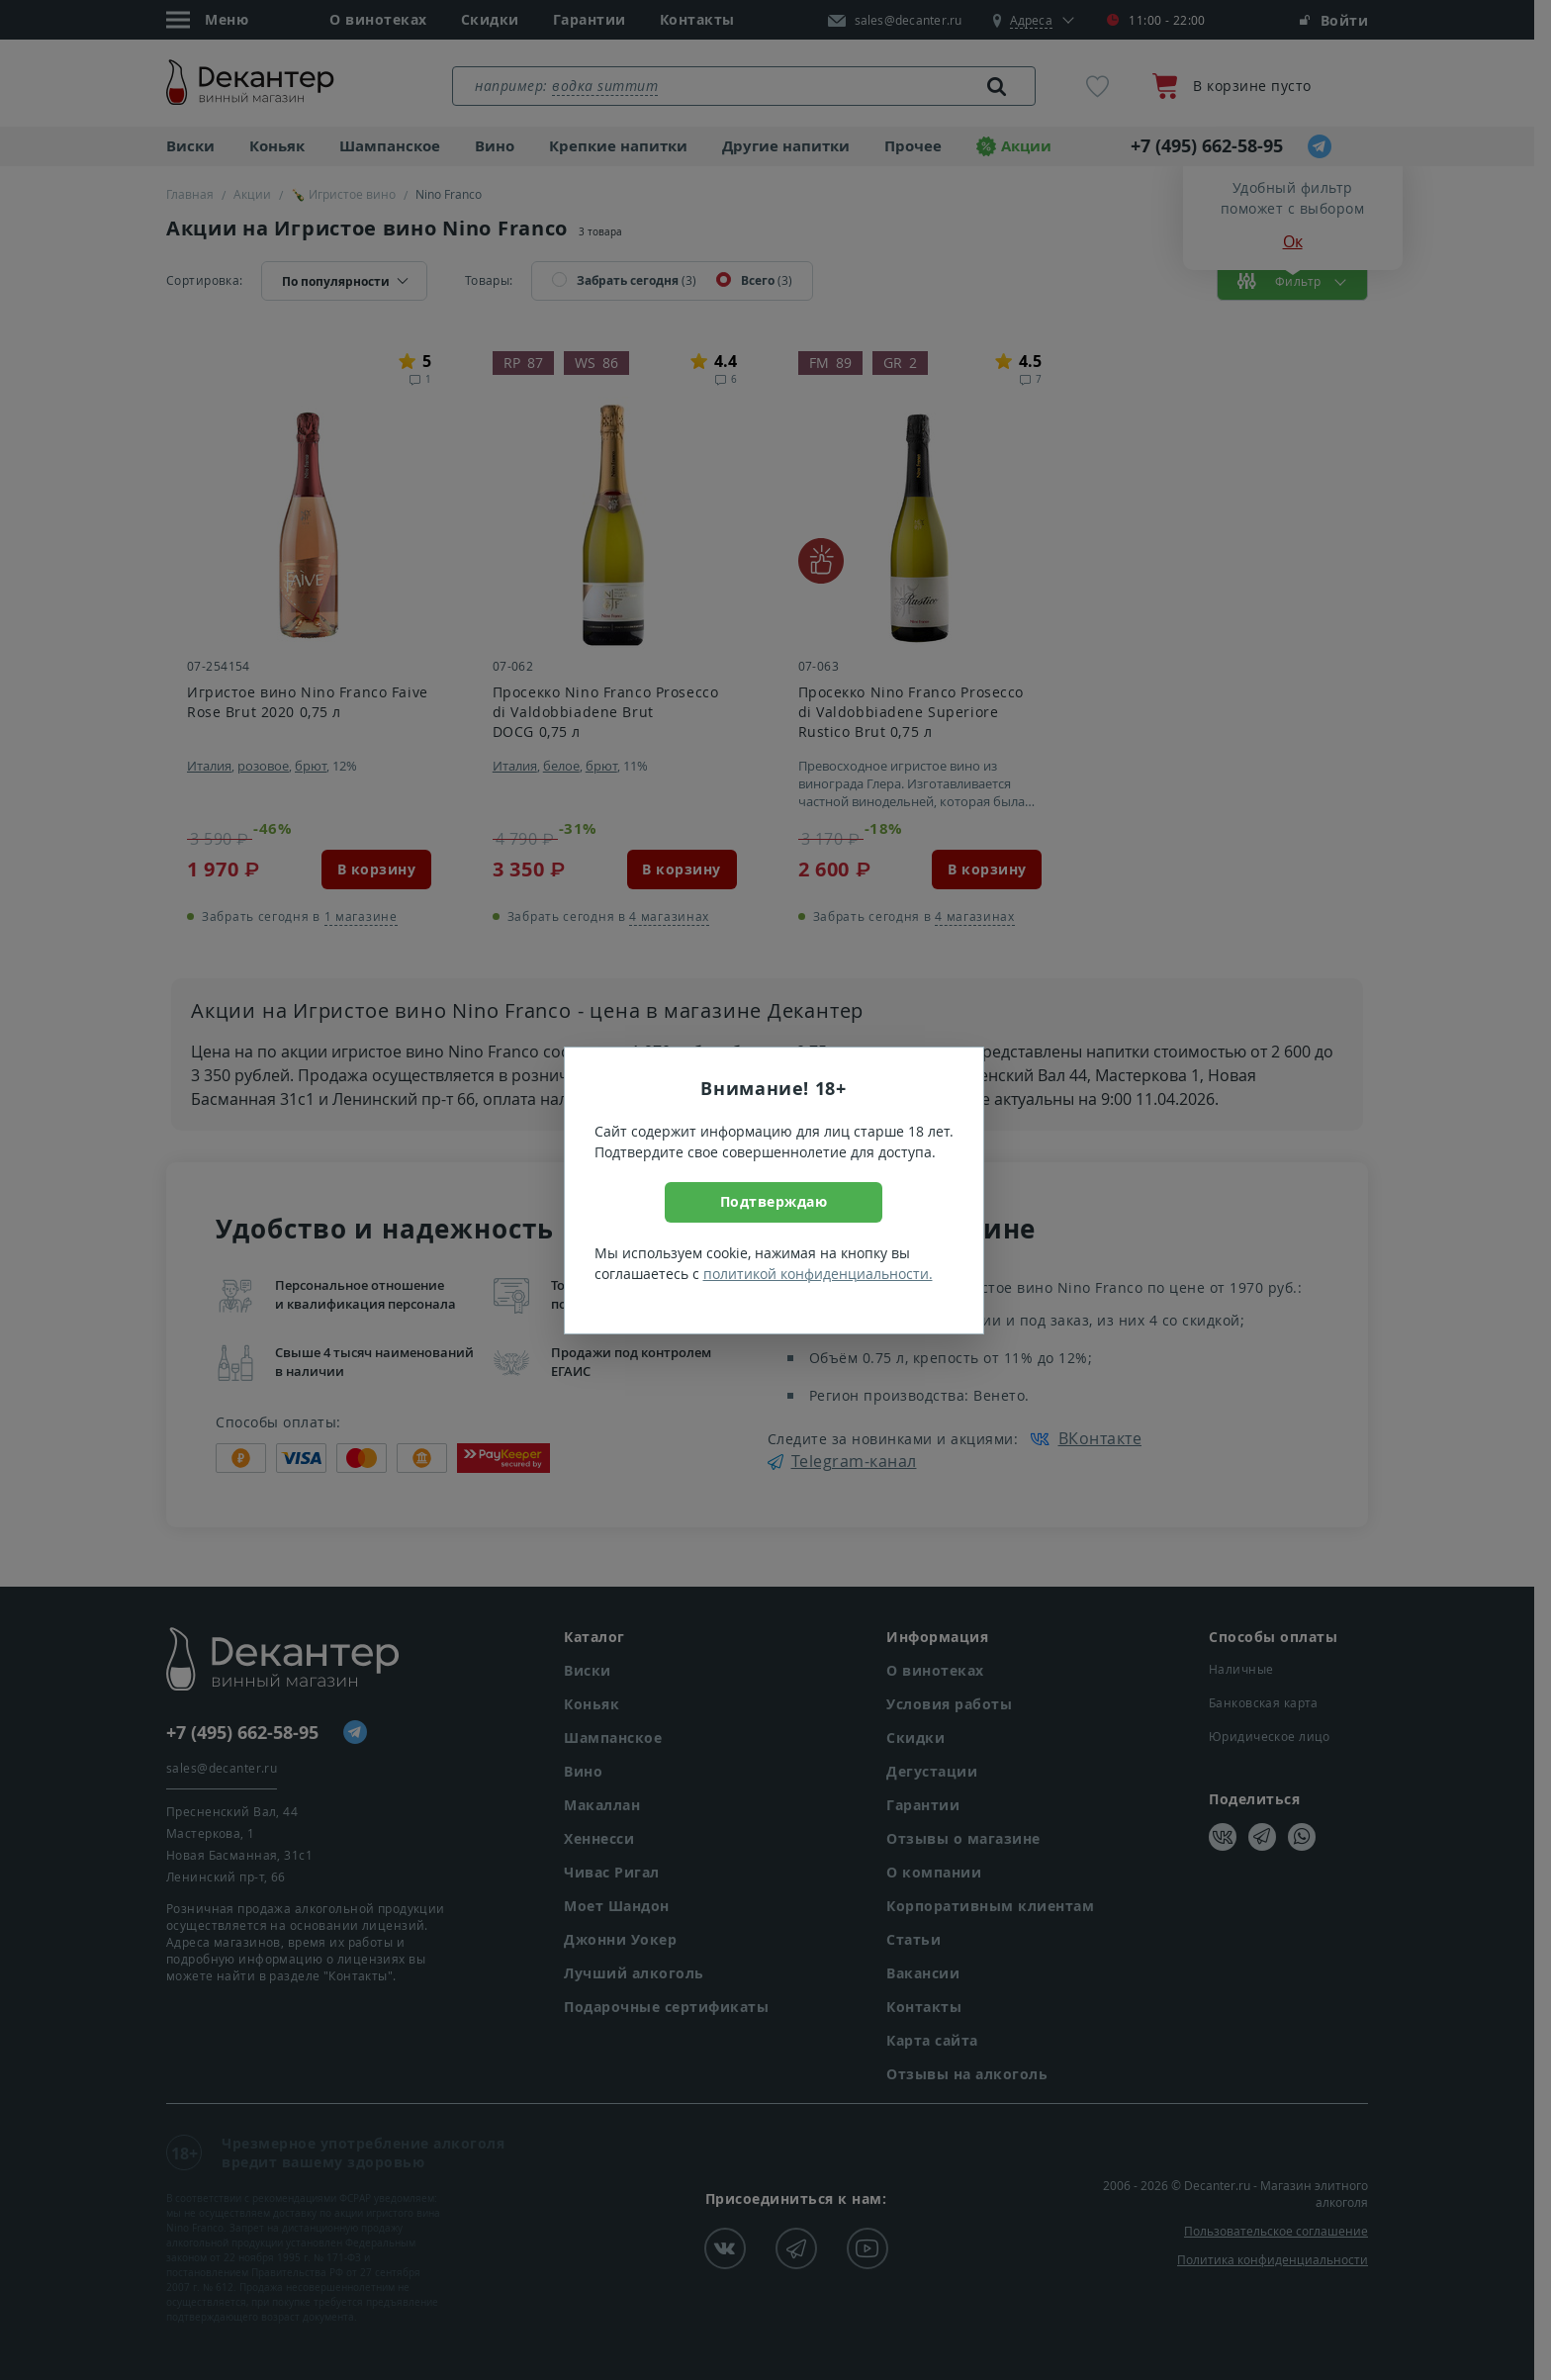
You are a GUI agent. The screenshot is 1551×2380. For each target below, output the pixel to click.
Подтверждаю (774, 1201)
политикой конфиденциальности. (818, 1273)
